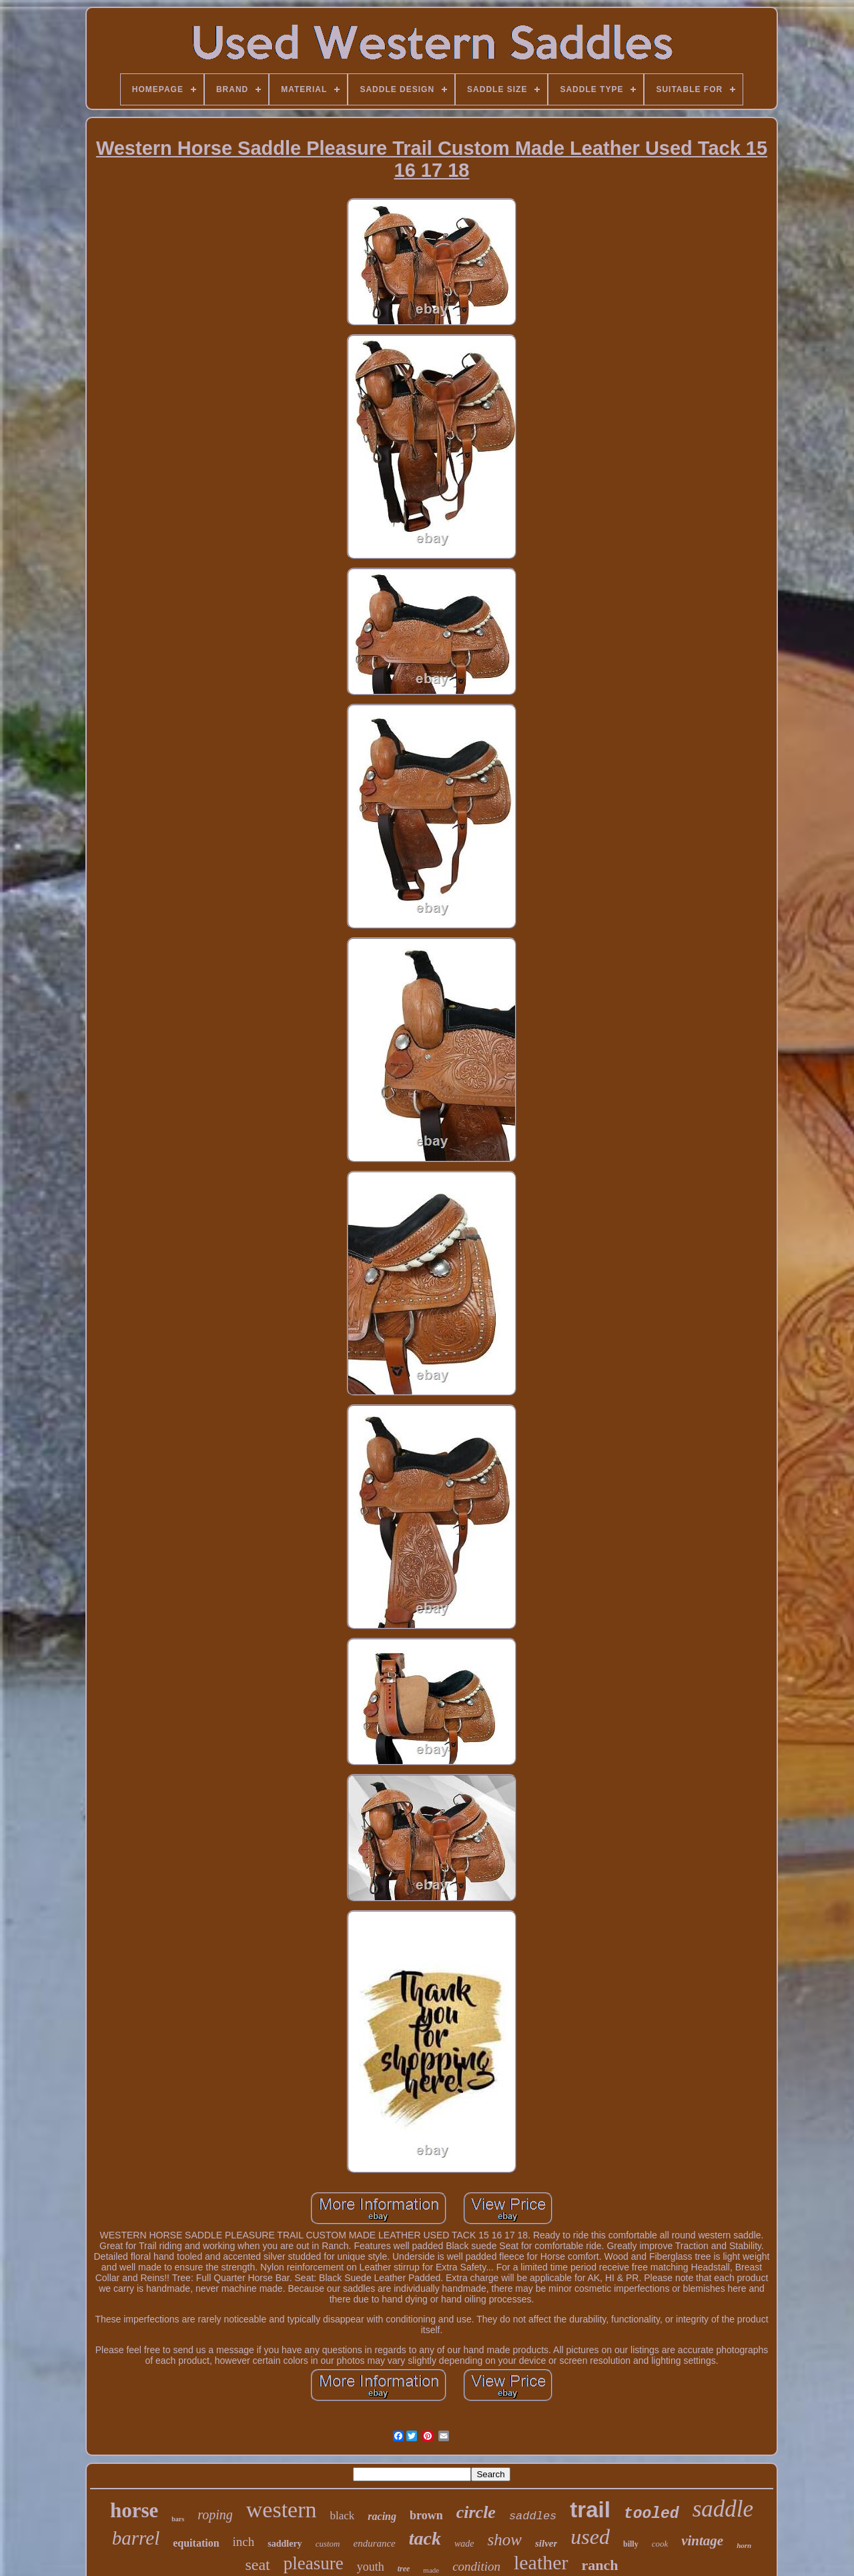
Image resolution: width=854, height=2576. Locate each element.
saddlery (285, 2544)
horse (134, 2510)
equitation (196, 2543)
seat (257, 2564)
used (590, 2537)
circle (476, 2512)
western (281, 2509)
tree (404, 2568)
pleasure (314, 2563)
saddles (532, 2516)
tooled (651, 2514)
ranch (600, 2565)
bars (177, 2519)
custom (328, 2544)
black (342, 2515)
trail (590, 2509)
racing (382, 2516)
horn (744, 2545)
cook (660, 2544)
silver (546, 2543)
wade (464, 2544)
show (505, 2540)
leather (541, 2562)
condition (476, 2566)
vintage (702, 2541)
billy (630, 2544)
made (431, 2570)
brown (426, 2515)
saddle (723, 2509)
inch (244, 2542)
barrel (135, 2538)
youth (370, 2566)
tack (425, 2538)
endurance (374, 2543)
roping (215, 2514)
